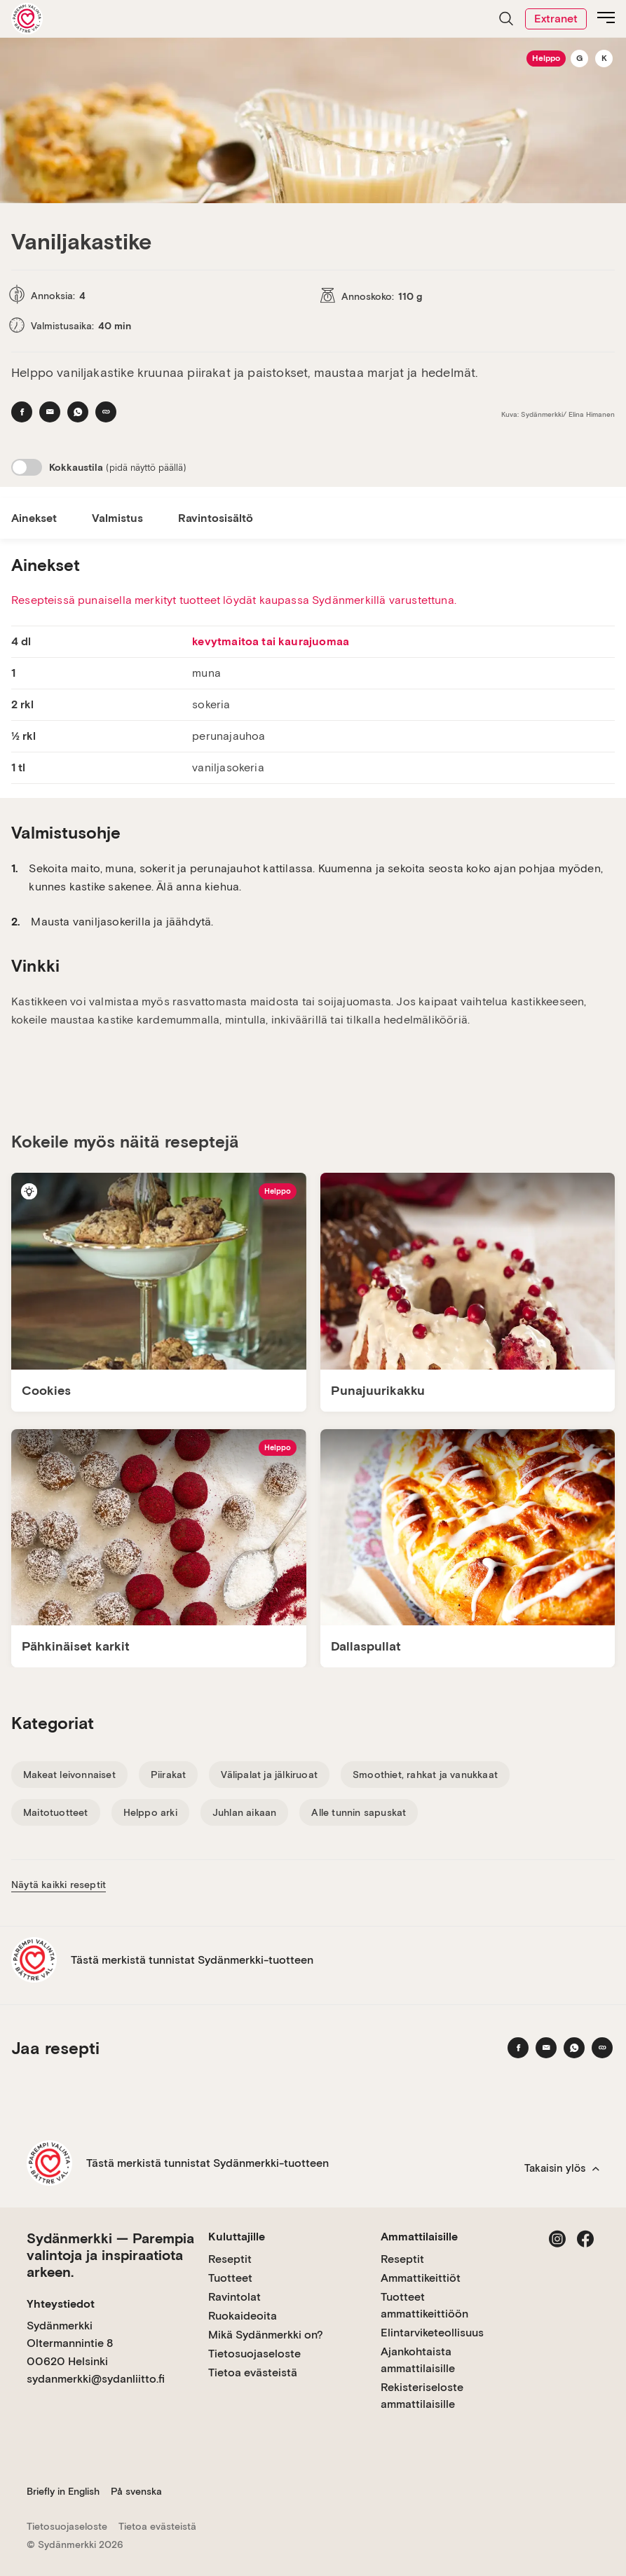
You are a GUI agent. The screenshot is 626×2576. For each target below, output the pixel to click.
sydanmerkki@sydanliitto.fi (96, 2378)
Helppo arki (150, 1812)
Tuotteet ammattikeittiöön (424, 2305)
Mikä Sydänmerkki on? (265, 2334)
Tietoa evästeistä (252, 2372)
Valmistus (117, 518)
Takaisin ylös (561, 2168)
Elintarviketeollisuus (432, 2332)
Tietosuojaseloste (254, 2353)
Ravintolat (234, 2296)
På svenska (136, 2491)
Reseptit (230, 2259)
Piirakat (168, 1774)
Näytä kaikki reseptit (58, 1884)
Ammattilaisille (419, 2236)
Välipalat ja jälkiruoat (269, 1774)
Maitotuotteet (55, 1812)
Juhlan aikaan (244, 1812)
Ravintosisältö (215, 518)
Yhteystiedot (61, 2303)
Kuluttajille (236, 2236)
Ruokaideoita (242, 2315)
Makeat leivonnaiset (69, 1774)
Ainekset (34, 518)
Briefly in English (63, 2491)
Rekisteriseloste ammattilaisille (422, 2396)
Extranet (556, 18)
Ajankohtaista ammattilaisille (418, 2360)
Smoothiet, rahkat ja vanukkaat (425, 1774)
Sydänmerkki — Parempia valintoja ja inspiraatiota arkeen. (110, 2255)
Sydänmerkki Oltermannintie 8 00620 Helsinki (70, 2343)
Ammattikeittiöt (421, 2278)
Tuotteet (230, 2278)
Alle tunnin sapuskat (358, 1812)
